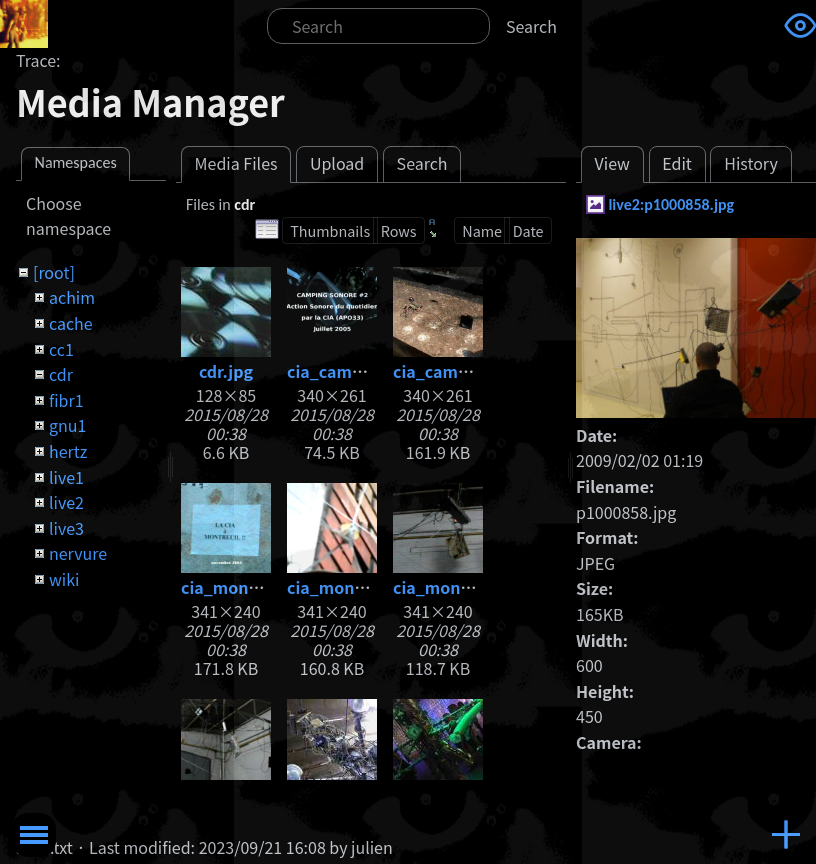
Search (531, 26)
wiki (64, 579)
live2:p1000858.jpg (671, 204)
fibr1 (66, 400)
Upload (337, 163)
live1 (66, 477)
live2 (66, 502)
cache (71, 323)
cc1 (61, 349)
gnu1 (67, 425)
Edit (677, 163)
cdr (61, 374)
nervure (78, 553)
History (751, 163)
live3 (66, 528)
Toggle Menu (34, 835)
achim (72, 297)
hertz (68, 451)
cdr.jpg (226, 371)
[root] (54, 272)
